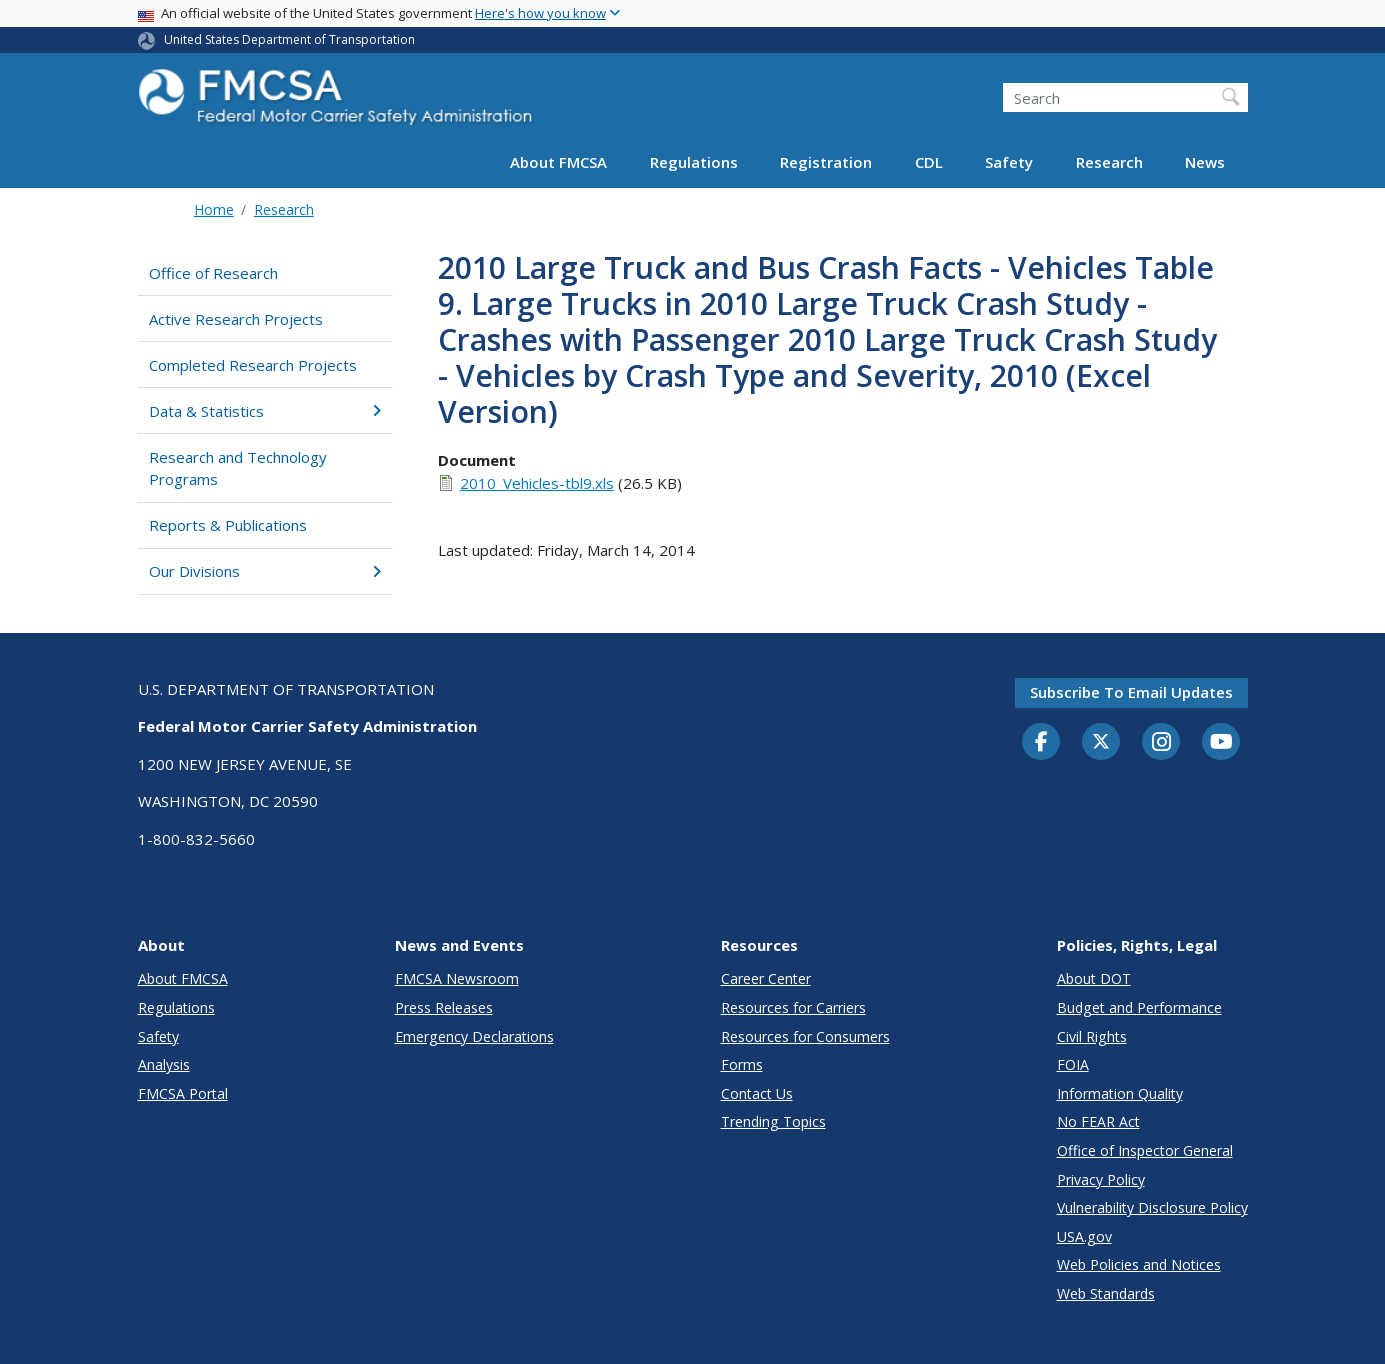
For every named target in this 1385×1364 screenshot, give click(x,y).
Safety (1009, 162)
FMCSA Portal (183, 1093)
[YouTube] (1221, 743)
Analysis (164, 1064)
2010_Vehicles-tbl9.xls (537, 483)
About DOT (1094, 978)
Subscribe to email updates (1131, 692)
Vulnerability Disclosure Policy (1152, 1207)
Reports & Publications (228, 525)
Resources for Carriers (793, 1007)
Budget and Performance (1139, 1007)
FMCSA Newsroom (457, 978)
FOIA (1073, 1064)
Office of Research (213, 273)
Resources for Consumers (805, 1036)
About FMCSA (558, 162)
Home (214, 209)
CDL (929, 162)
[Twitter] (1101, 742)
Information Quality (1120, 1093)
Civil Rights (1092, 1036)
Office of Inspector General (1145, 1150)
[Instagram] (1161, 744)
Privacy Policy (1101, 1179)
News (1205, 162)
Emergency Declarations (474, 1036)
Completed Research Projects (253, 365)
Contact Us (757, 1093)
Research (1109, 162)
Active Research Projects (236, 319)
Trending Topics (773, 1121)
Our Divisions (265, 571)
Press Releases (444, 1007)
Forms (742, 1064)
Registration (826, 162)
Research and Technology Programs (238, 468)
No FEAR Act (1098, 1121)
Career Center (766, 978)
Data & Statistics (265, 411)
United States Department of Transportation (289, 39)
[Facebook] (1041, 743)
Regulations (694, 162)
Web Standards (1106, 1293)
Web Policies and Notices (1139, 1264)
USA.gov (1084, 1236)
